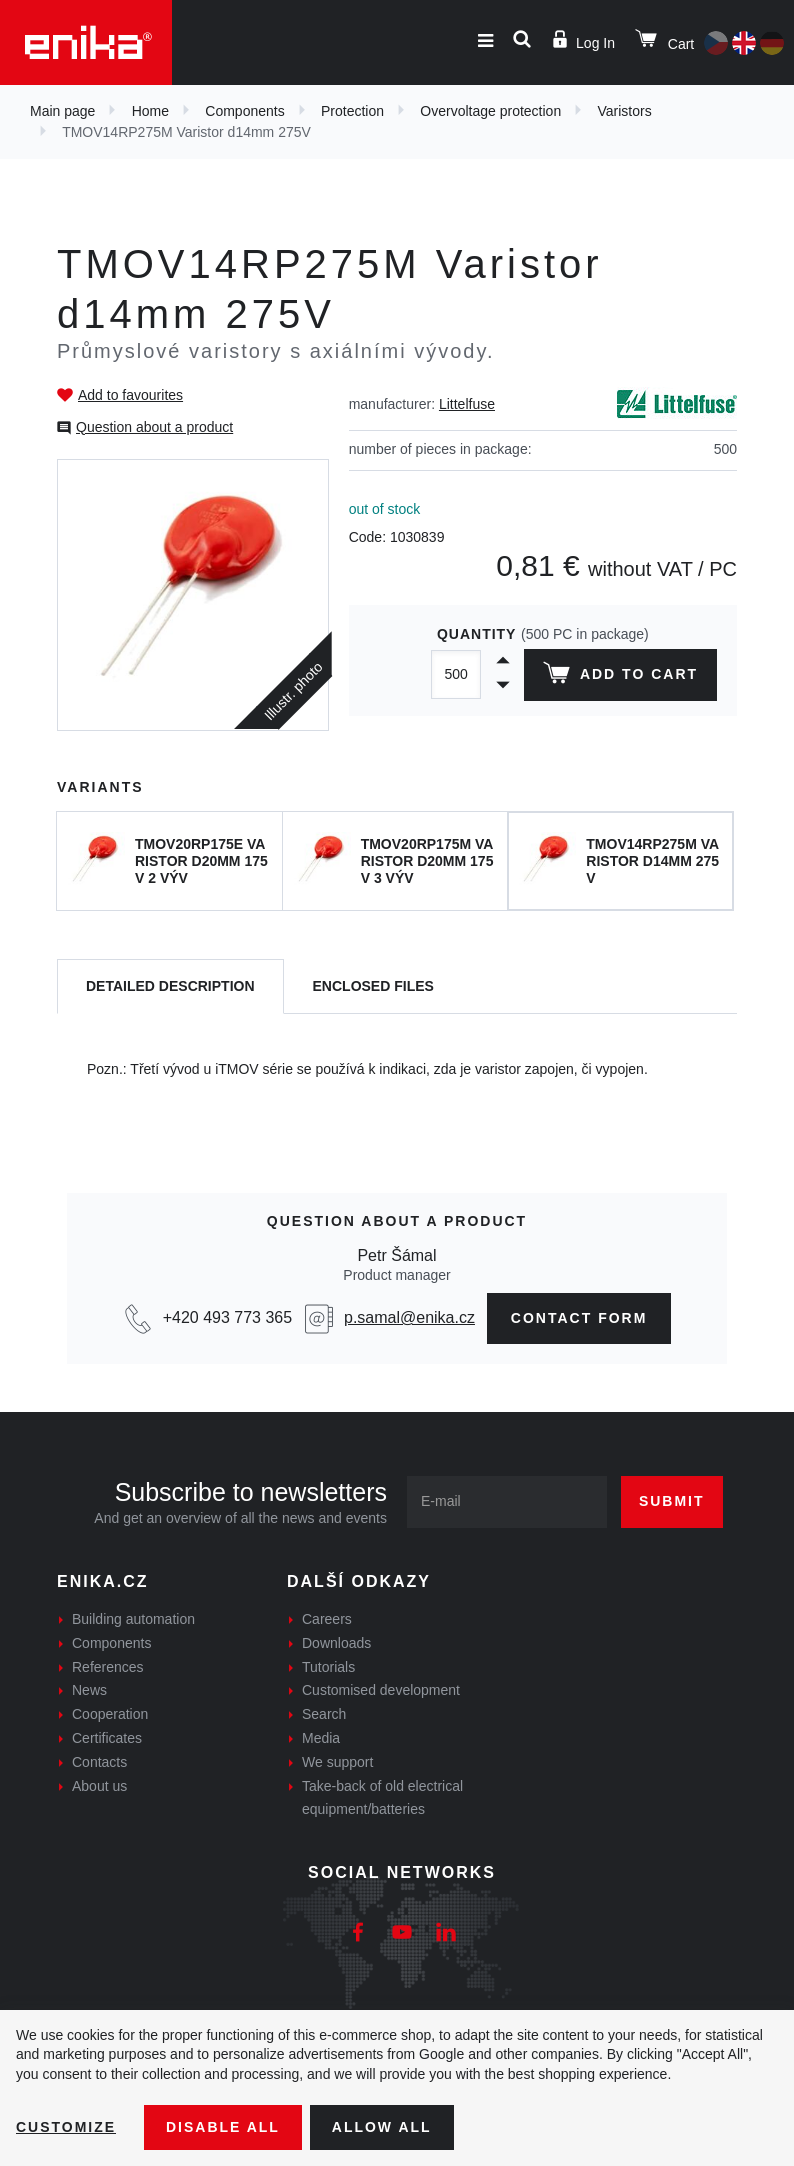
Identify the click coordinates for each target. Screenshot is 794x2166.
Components (244, 111)
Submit (672, 1501)
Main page (62, 111)
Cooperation (110, 1714)
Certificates (107, 1738)
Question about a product (154, 427)
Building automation (133, 1619)
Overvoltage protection (490, 111)
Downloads (336, 1643)
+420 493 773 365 (227, 1317)
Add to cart (620, 677)
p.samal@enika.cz (409, 1317)
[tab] (170, 986)
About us (99, 1786)
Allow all (382, 2127)
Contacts (99, 1762)
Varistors (624, 111)
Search (324, 1714)
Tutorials (328, 1667)
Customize (66, 2127)
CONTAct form (579, 1318)
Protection (352, 111)
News (89, 1690)
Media (321, 1738)
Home (150, 111)
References (108, 1667)
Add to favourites (130, 395)
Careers (327, 1619)
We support (337, 1762)
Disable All (223, 2127)
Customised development (381, 1690)
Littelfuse (467, 404)
